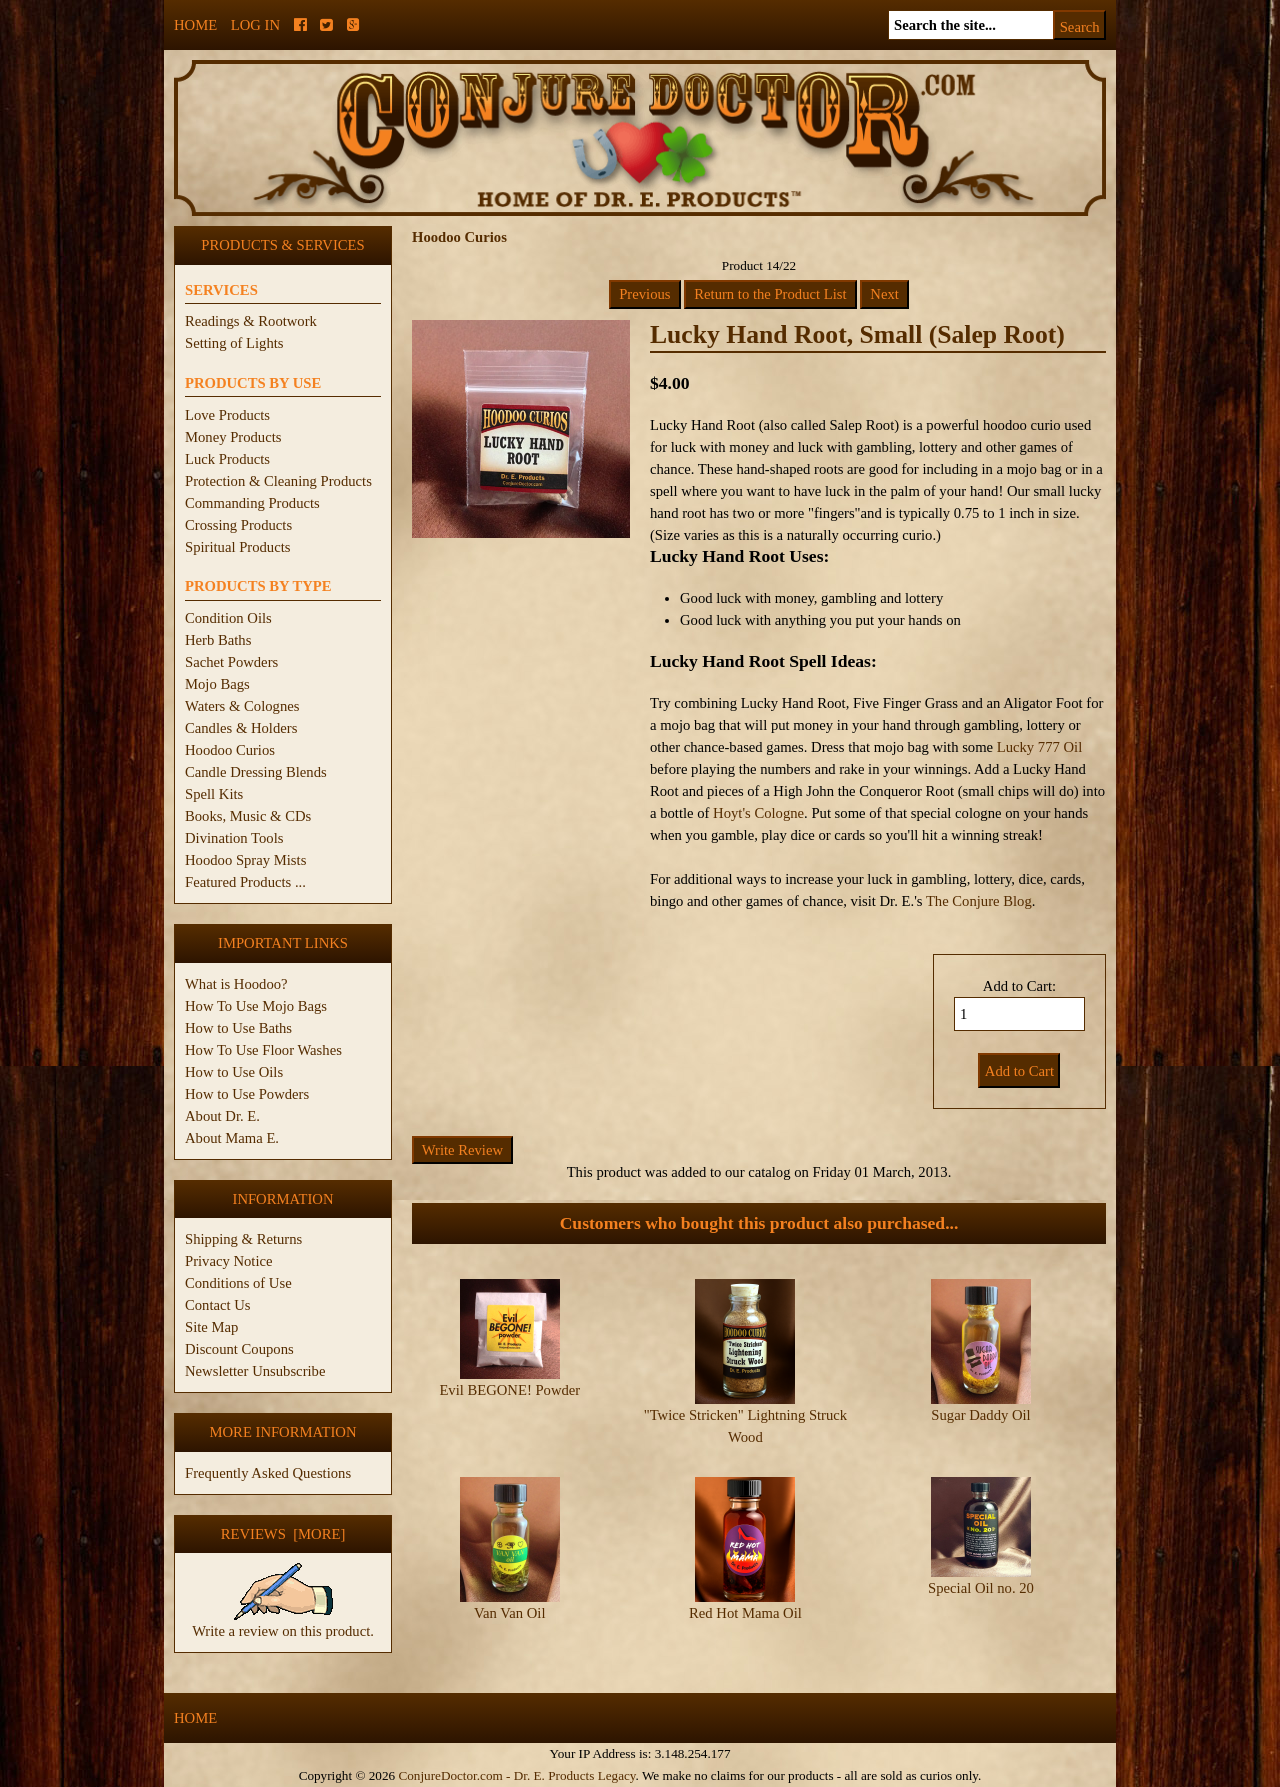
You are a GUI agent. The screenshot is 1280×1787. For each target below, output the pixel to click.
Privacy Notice (229, 1261)
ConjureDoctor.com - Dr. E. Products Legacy (516, 1775)
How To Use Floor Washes (263, 1050)
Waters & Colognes (242, 706)
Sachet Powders (231, 662)
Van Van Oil (509, 1613)
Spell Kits (214, 794)
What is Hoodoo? (236, 984)
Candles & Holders (241, 728)
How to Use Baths (238, 1028)
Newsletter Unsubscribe (255, 1371)
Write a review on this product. (283, 1623)
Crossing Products (238, 525)
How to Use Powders (247, 1094)
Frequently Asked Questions (268, 1473)
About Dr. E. (222, 1116)
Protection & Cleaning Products (278, 481)
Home (195, 25)
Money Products (233, 437)
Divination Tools (234, 838)
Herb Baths (218, 640)
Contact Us (218, 1305)
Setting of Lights (234, 343)
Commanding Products (252, 503)
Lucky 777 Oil (1039, 747)
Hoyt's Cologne (758, 813)
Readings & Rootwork (251, 321)
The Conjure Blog (979, 901)
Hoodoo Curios (230, 750)
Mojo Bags (217, 684)
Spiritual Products (237, 547)
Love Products (227, 415)
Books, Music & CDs (248, 816)
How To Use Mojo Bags (256, 1006)
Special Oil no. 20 (981, 1588)
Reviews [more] (283, 1534)
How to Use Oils (234, 1072)
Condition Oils (228, 618)
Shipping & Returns (243, 1239)
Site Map (211, 1327)
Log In (255, 25)
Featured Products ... (245, 882)
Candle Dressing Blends (256, 772)
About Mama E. (232, 1138)
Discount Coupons (239, 1349)
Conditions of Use (238, 1283)
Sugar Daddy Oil (980, 1415)
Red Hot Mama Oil (745, 1613)
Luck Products (227, 459)
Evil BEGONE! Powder (509, 1390)
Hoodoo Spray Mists (245, 860)
